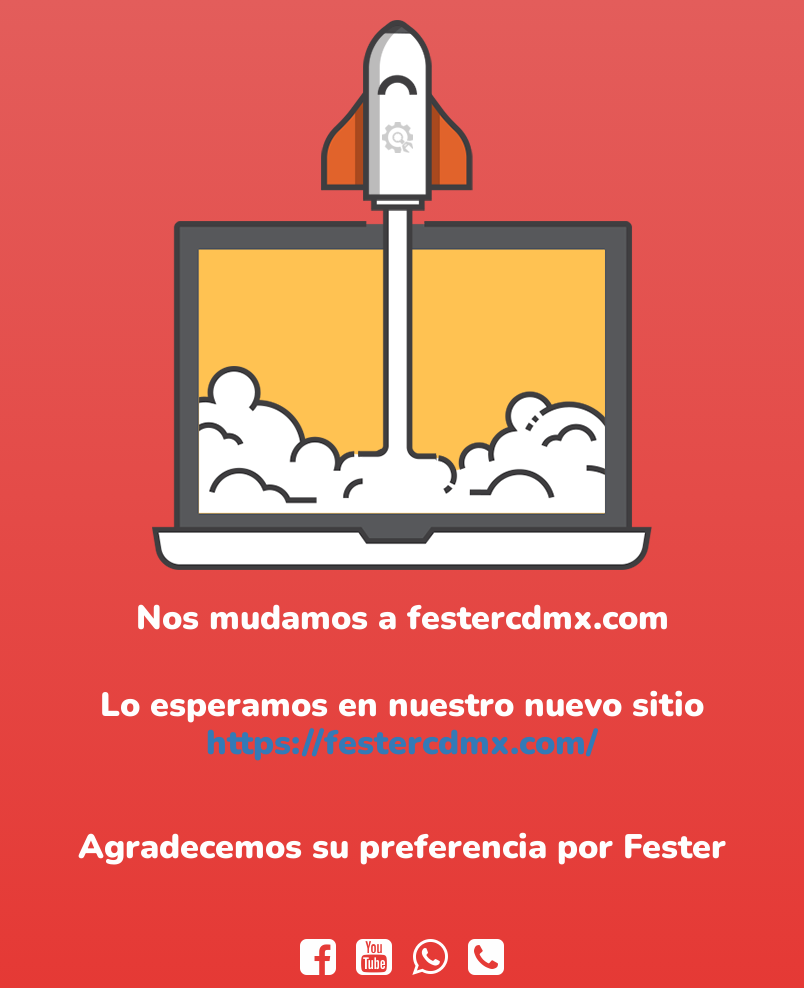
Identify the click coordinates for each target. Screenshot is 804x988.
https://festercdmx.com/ (402, 743)
